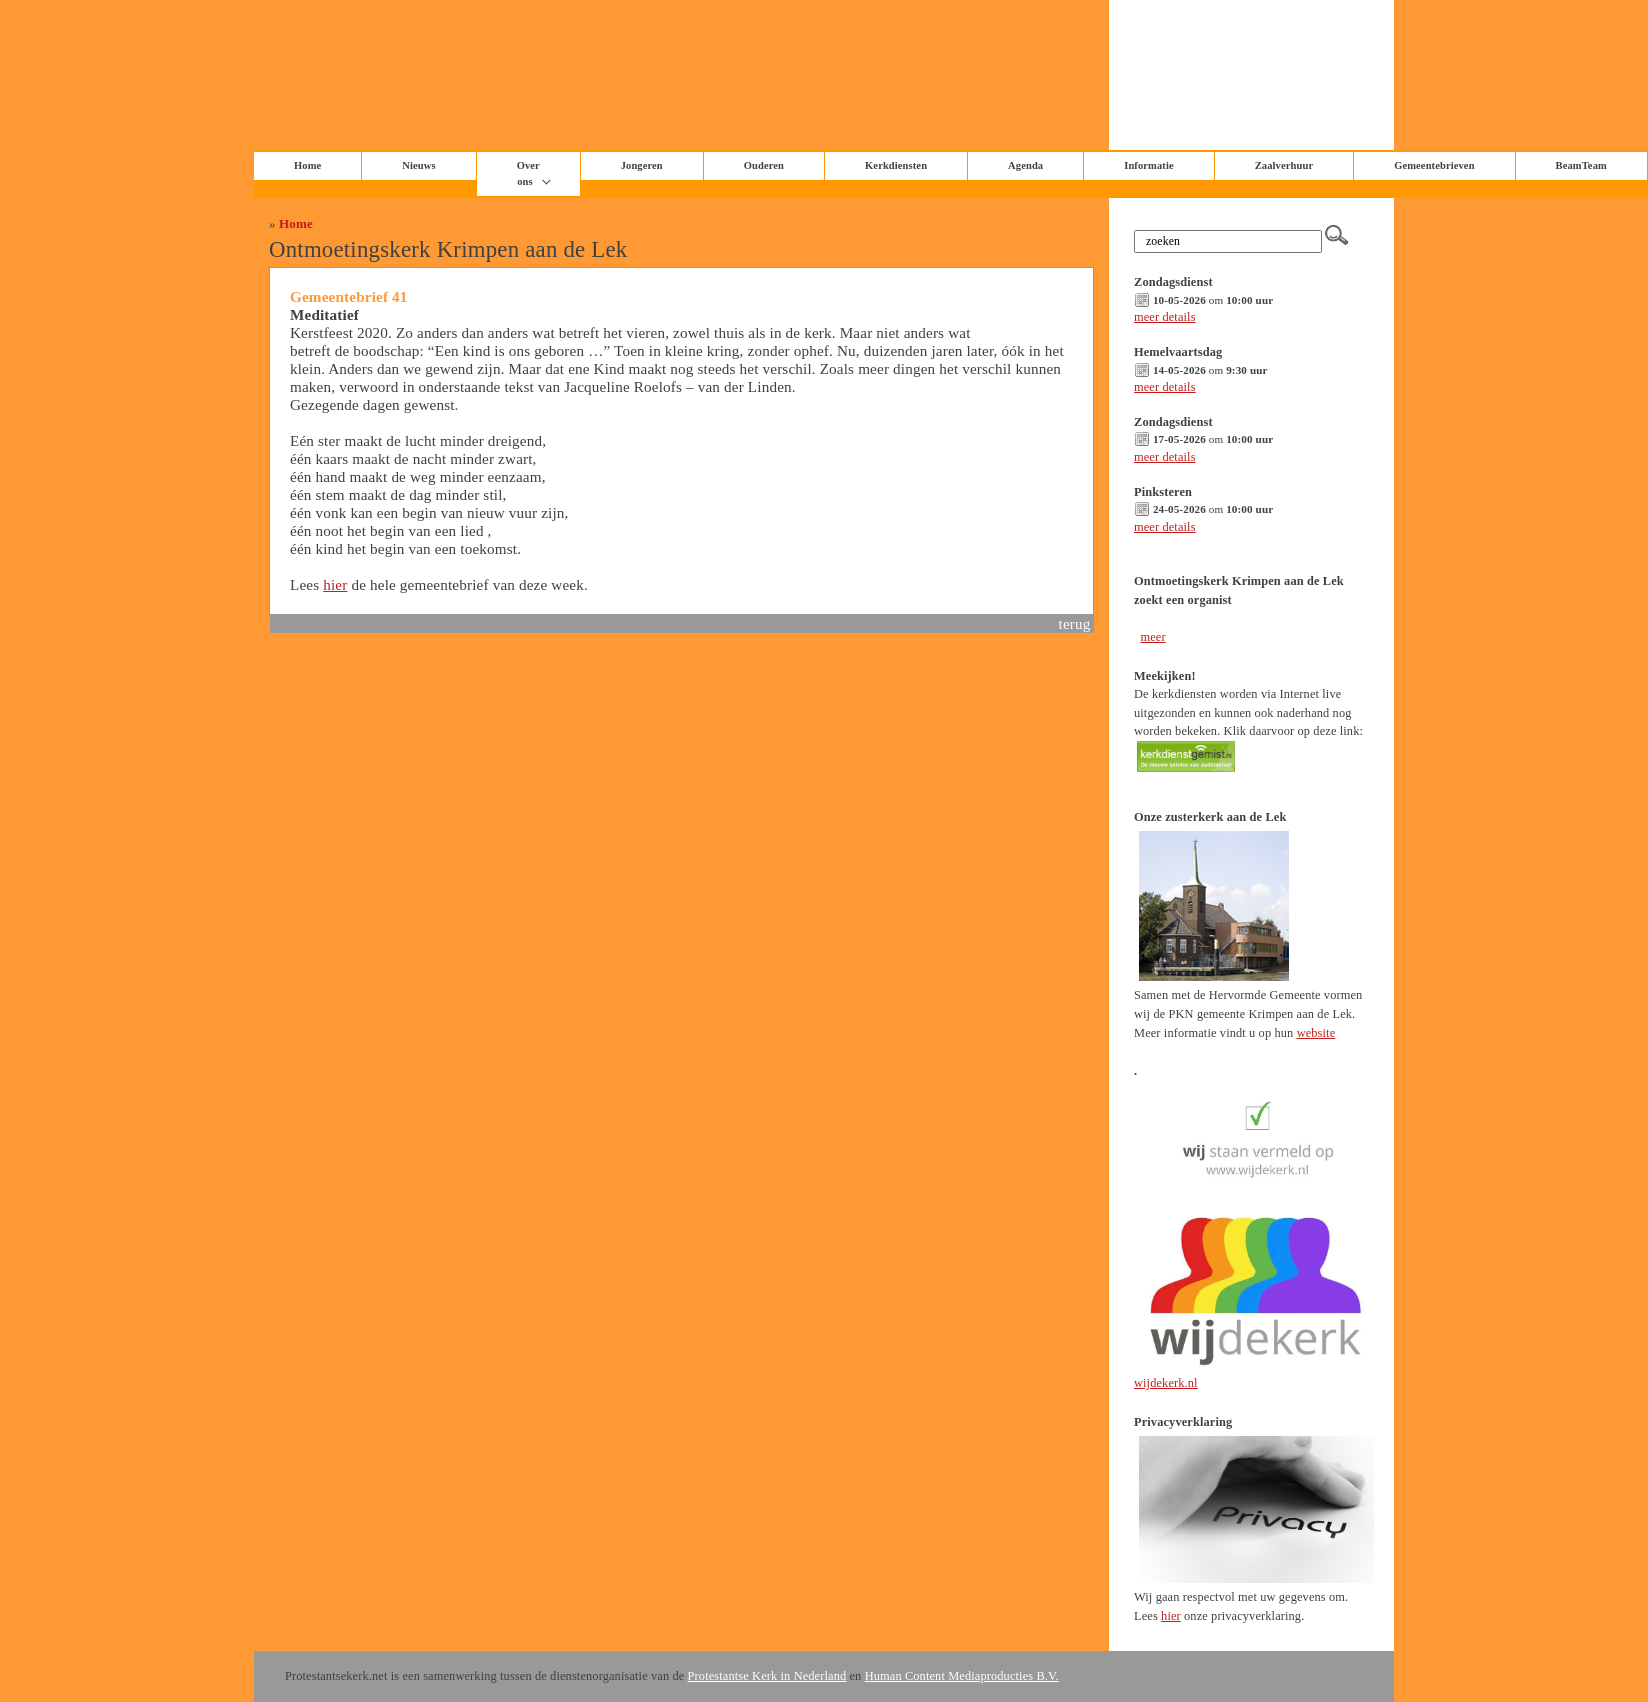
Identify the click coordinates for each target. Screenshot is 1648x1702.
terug (1075, 623)
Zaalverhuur (1284, 165)
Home (296, 223)
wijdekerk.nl (1166, 1383)
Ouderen (764, 165)
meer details (1165, 317)
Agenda (1025, 165)
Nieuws (418, 165)
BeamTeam (1581, 165)
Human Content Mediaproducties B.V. (962, 1676)
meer (1152, 637)
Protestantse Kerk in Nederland (767, 1676)
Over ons (528, 173)
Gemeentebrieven (1434, 165)
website (1316, 1033)
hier (335, 584)
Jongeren (642, 165)
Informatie (1149, 165)
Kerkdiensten (896, 165)
